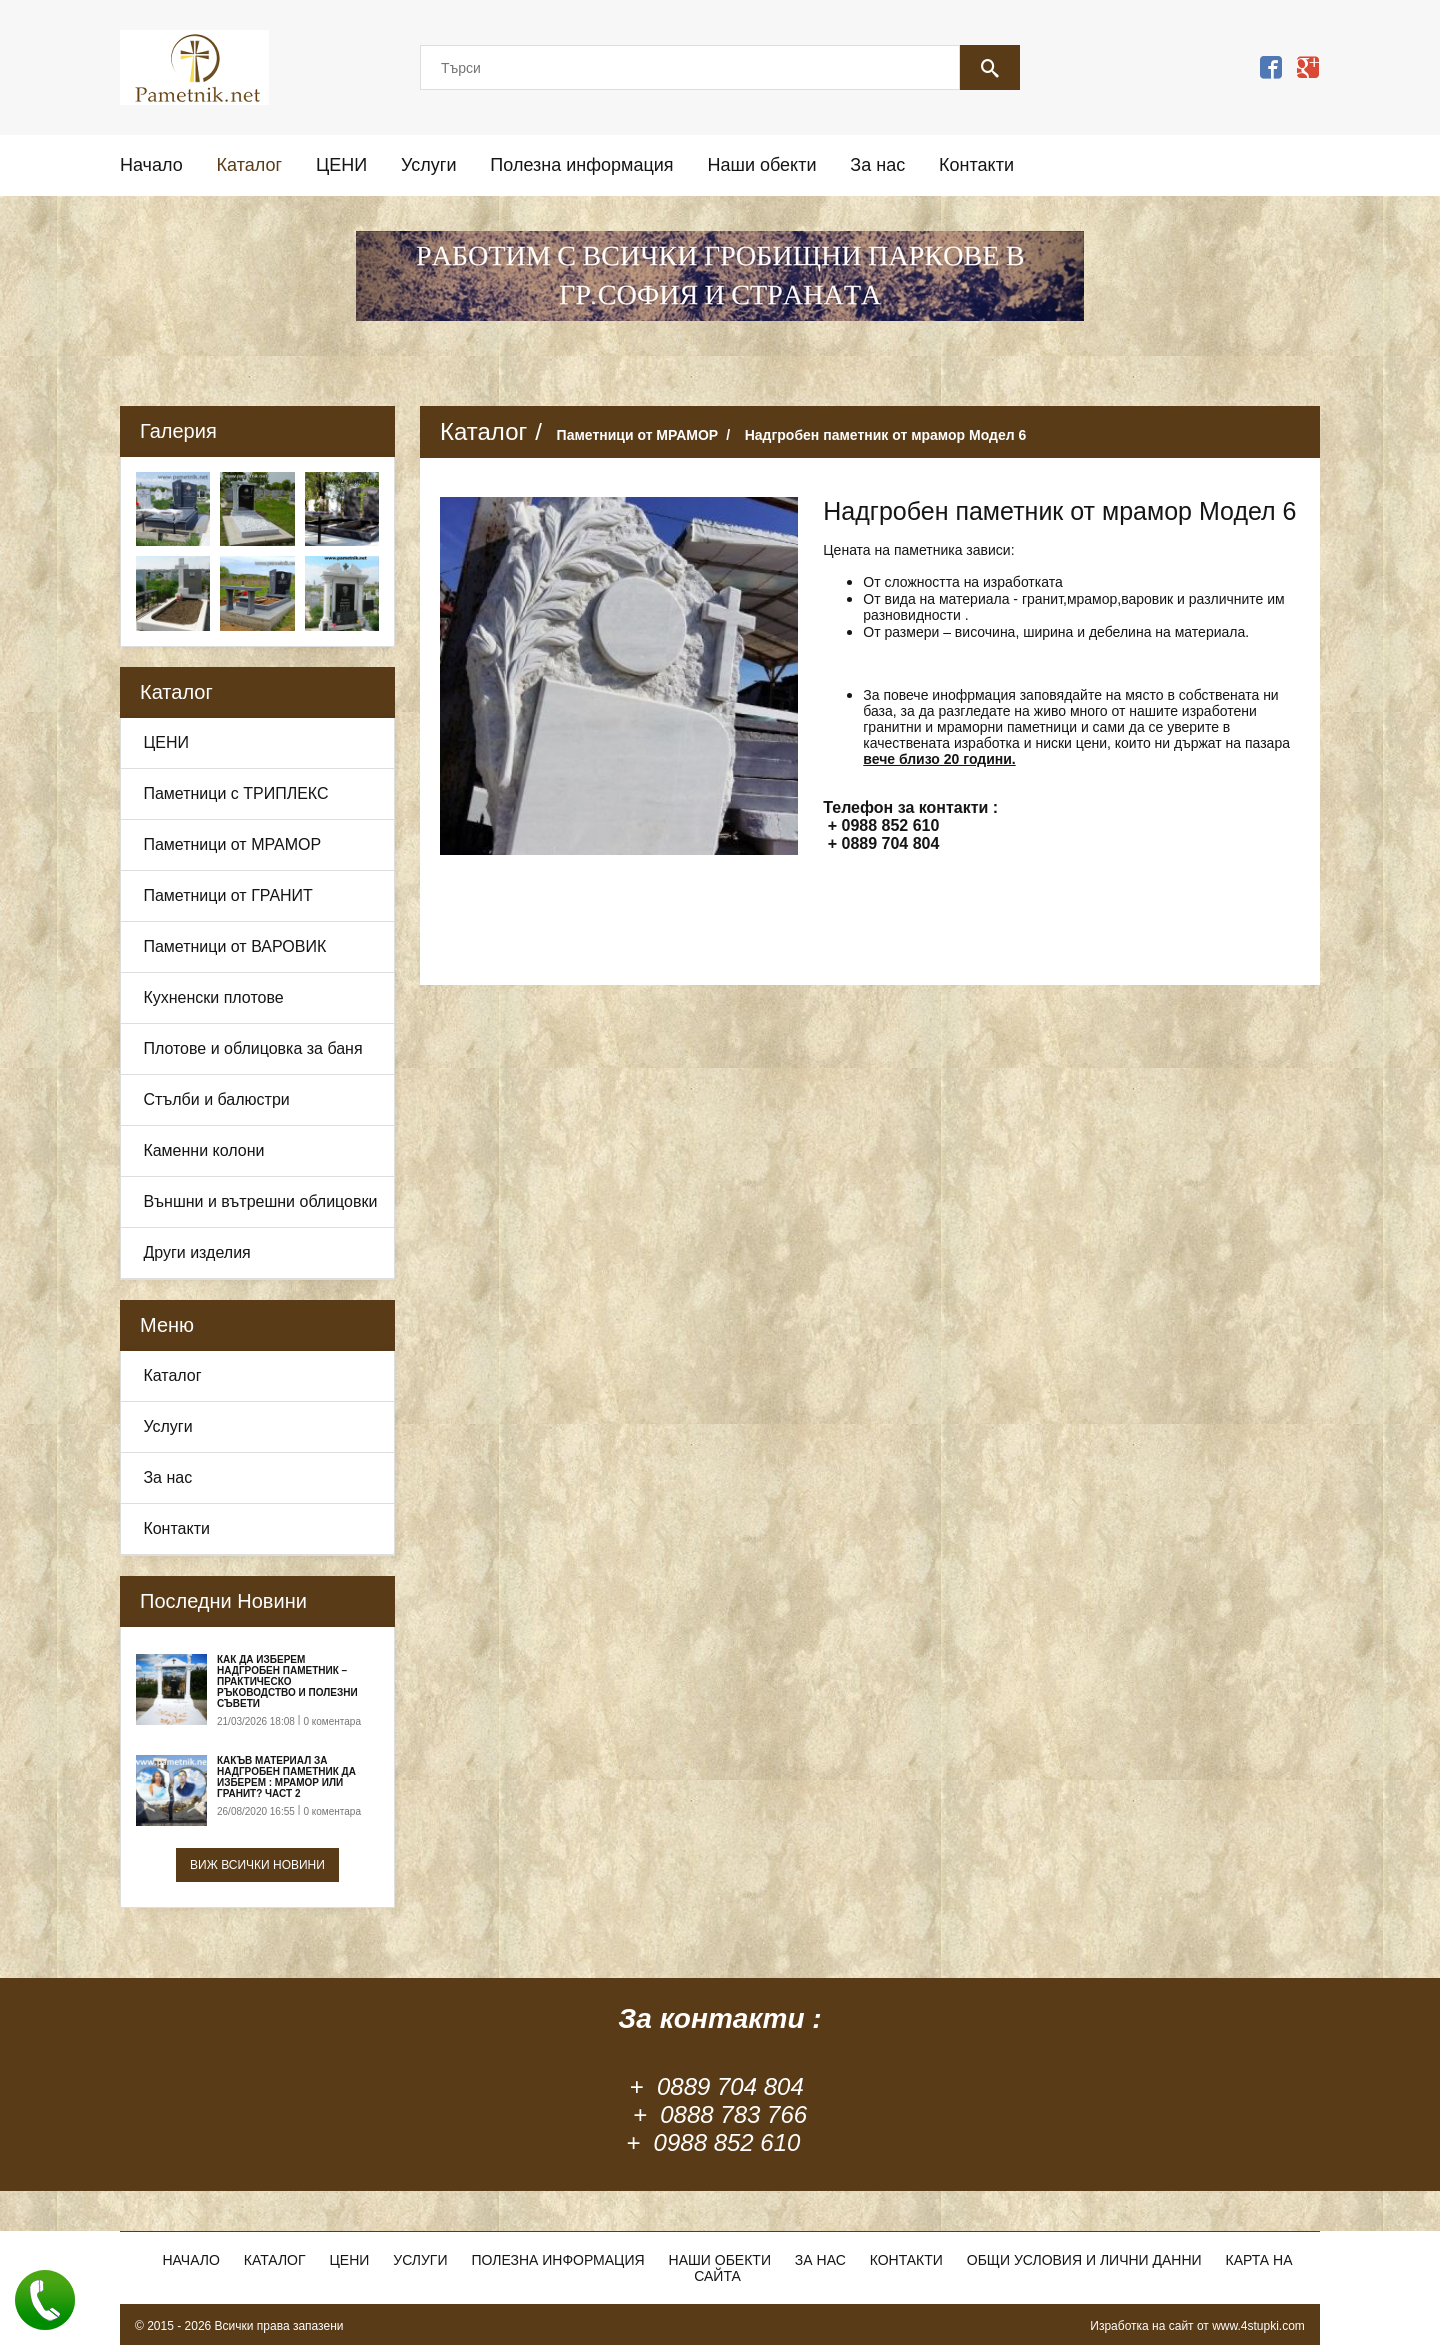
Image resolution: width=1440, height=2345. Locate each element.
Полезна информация (581, 165)
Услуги (428, 165)
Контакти (976, 165)
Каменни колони (203, 1150)
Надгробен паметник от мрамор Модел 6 (886, 435)
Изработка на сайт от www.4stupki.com (1197, 2326)
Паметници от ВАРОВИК (234, 946)
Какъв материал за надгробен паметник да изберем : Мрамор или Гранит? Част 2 (286, 1777)
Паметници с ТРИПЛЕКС (235, 793)
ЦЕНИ (341, 165)
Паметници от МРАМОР (232, 844)
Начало (151, 165)
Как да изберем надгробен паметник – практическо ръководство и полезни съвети (287, 1681)
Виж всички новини (257, 1865)
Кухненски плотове (213, 997)
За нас (877, 165)
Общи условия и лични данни (1084, 2260)
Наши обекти (761, 165)
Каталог (249, 165)
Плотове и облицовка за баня (252, 1048)
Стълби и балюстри (216, 1099)
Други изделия (196, 1252)
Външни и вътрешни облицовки (260, 1201)
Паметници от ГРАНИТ (228, 895)
